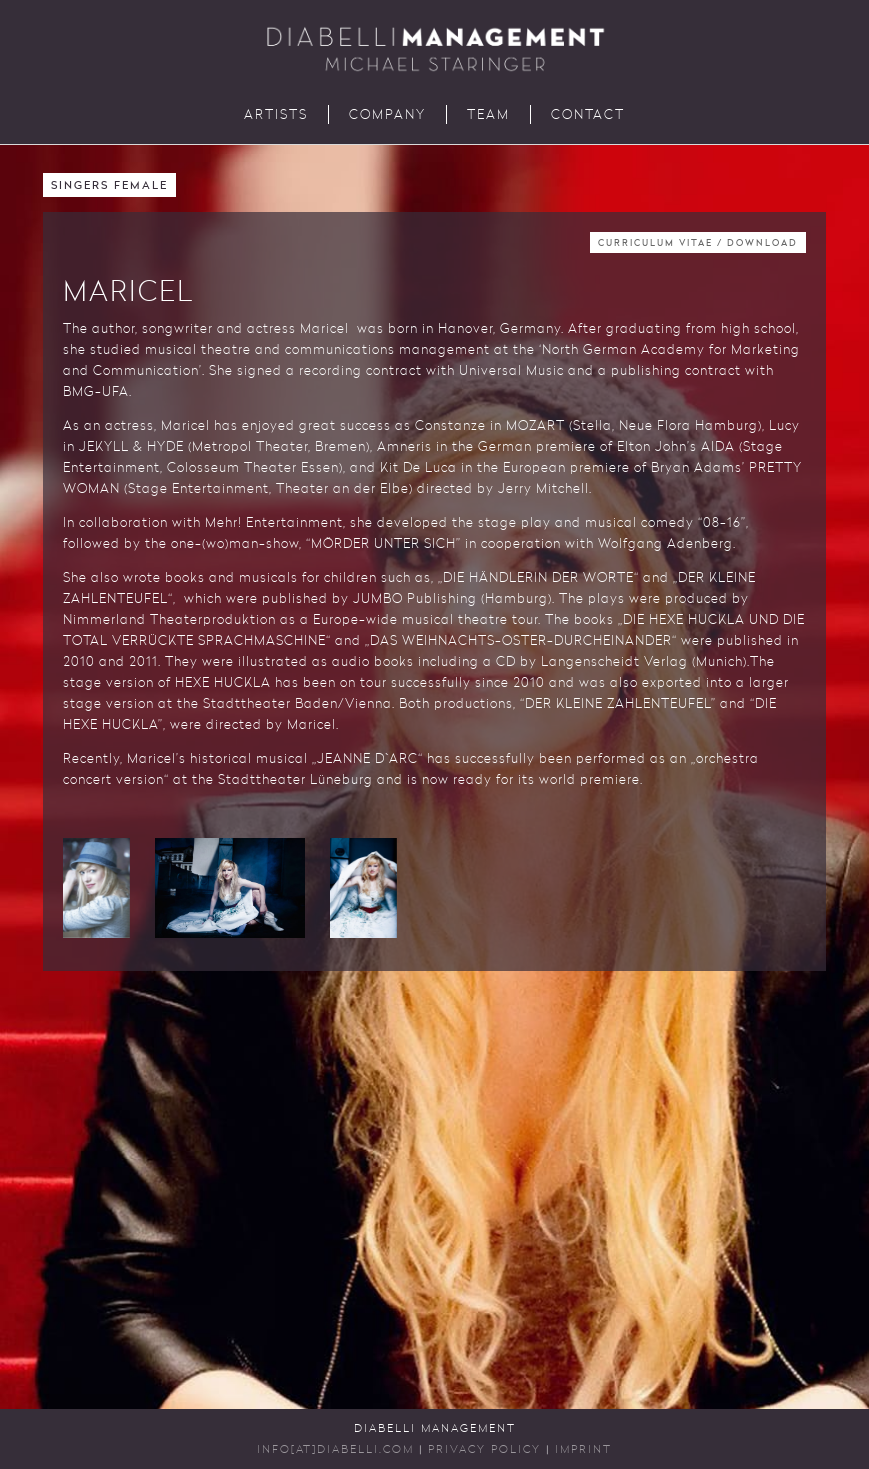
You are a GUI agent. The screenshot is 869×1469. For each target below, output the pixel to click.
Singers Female (109, 186)
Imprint (583, 1450)
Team (488, 115)
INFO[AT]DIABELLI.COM (335, 1450)
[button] (96, 888)
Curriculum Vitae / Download (698, 243)
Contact (588, 115)
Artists (276, 115)
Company (387, 115)
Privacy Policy (484, 1450)
